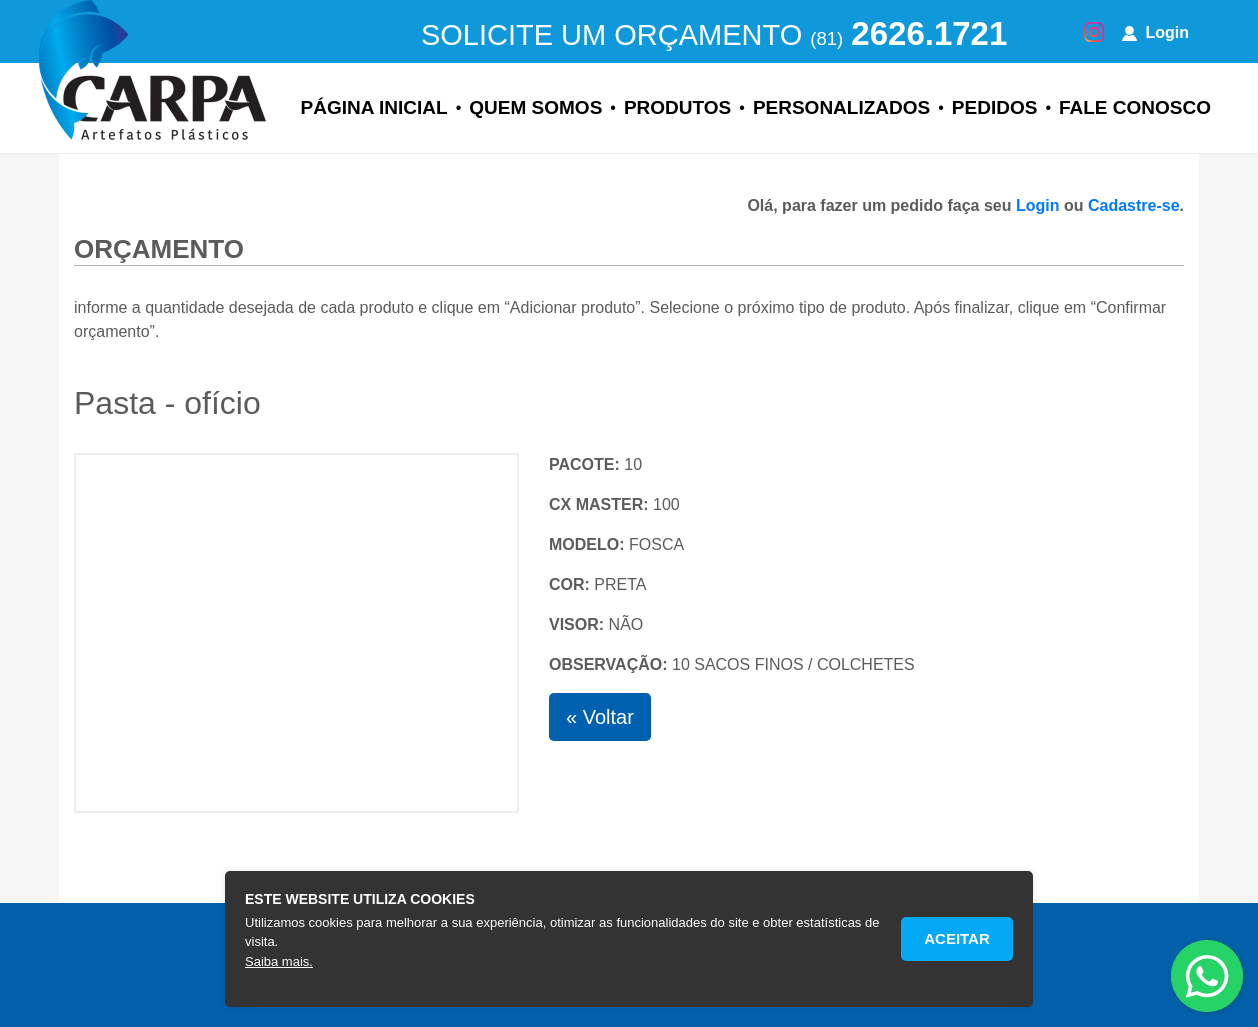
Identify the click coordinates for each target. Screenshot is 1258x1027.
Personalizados (841, 107)
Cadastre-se (1134, 205)
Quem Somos (535, 107)
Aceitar (957, 938)
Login (1155, 32)
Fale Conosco (1135, 107)
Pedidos (995, 107)
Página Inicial (374, 107)
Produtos (677, 107)
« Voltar (600, 717)
